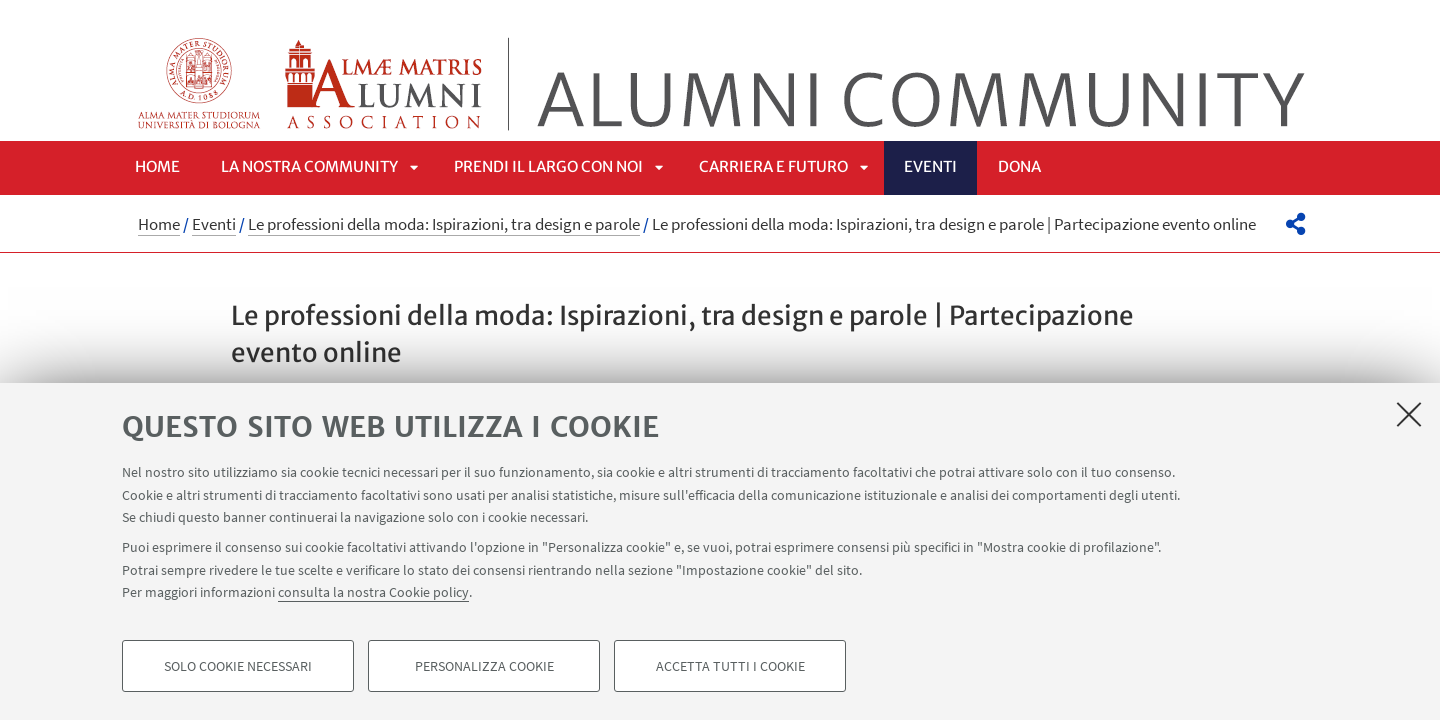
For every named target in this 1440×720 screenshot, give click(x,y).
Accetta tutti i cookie (730, 666)
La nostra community (309, 166)
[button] (1295, 224)
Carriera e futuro (773, 166)
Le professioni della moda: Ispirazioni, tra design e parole (444, 224)
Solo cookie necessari (238, 666)
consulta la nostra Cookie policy (373, 592)
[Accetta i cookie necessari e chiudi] (1409, 414)
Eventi (930, 166)
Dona (1019, 166)
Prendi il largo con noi (548, 166)
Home (157, 166)
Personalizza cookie (484, 666)
